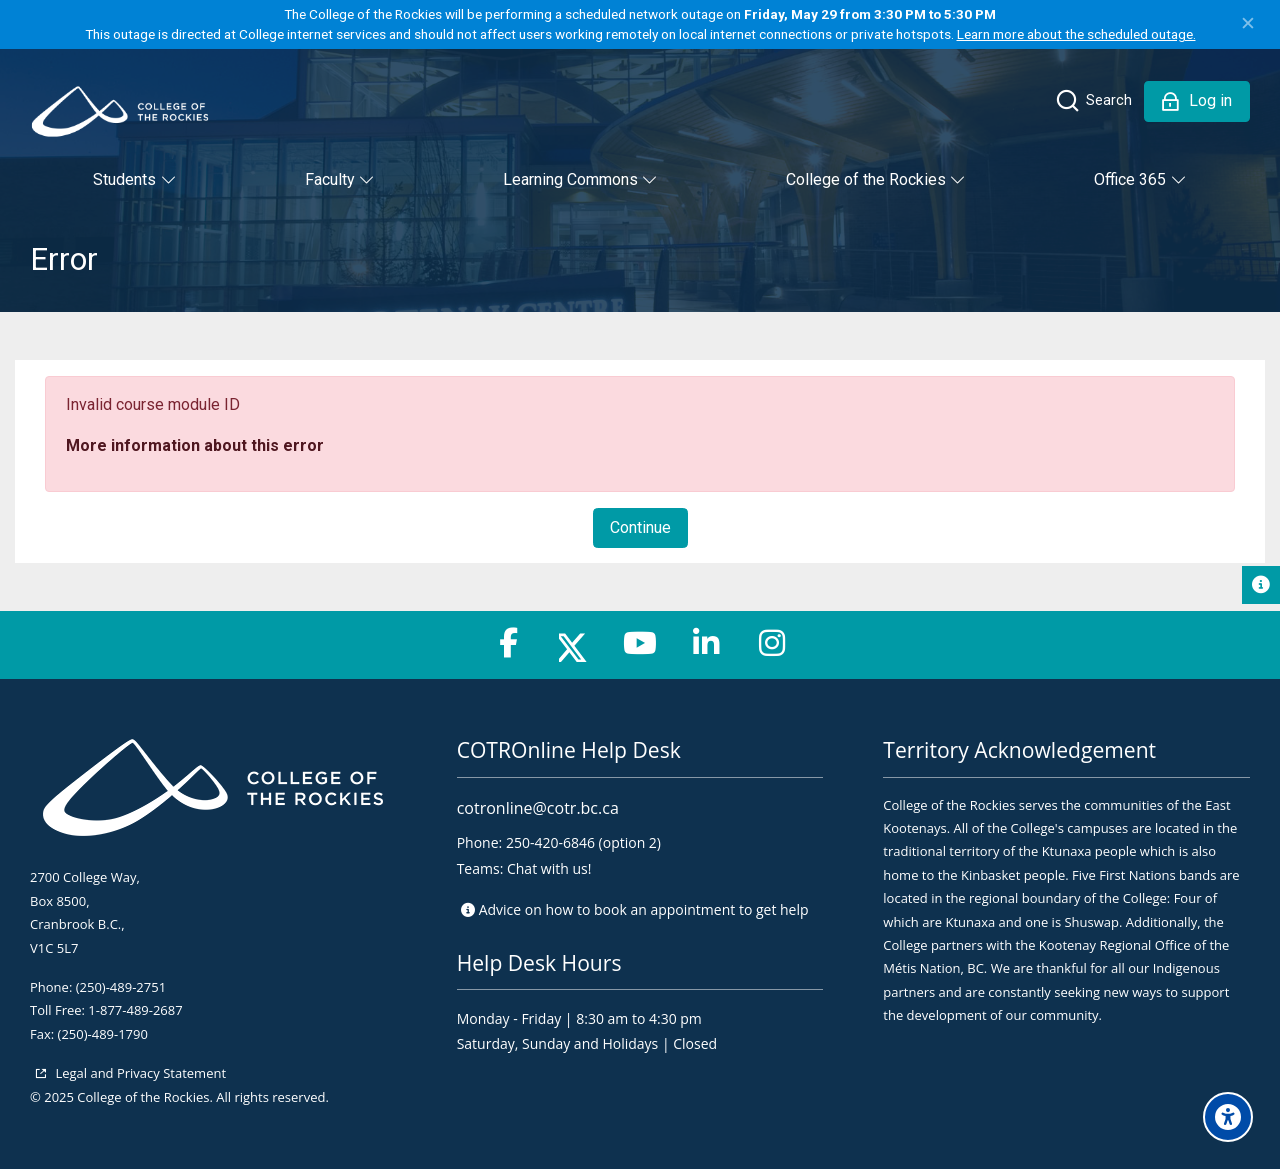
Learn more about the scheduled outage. (1076, 34)
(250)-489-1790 (103, 1034)
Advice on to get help (644, 909)
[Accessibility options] (1228, 1117)
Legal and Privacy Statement (139, 1073)
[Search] (1093, 101)
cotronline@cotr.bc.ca (538, 808)
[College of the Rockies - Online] (120, 111)
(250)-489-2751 (121, 987)
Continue (640, 527)
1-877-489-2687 (135, 1010)
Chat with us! (549, 868)
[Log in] (1197, 101)
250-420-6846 (550, 842)
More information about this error (195, 445)
